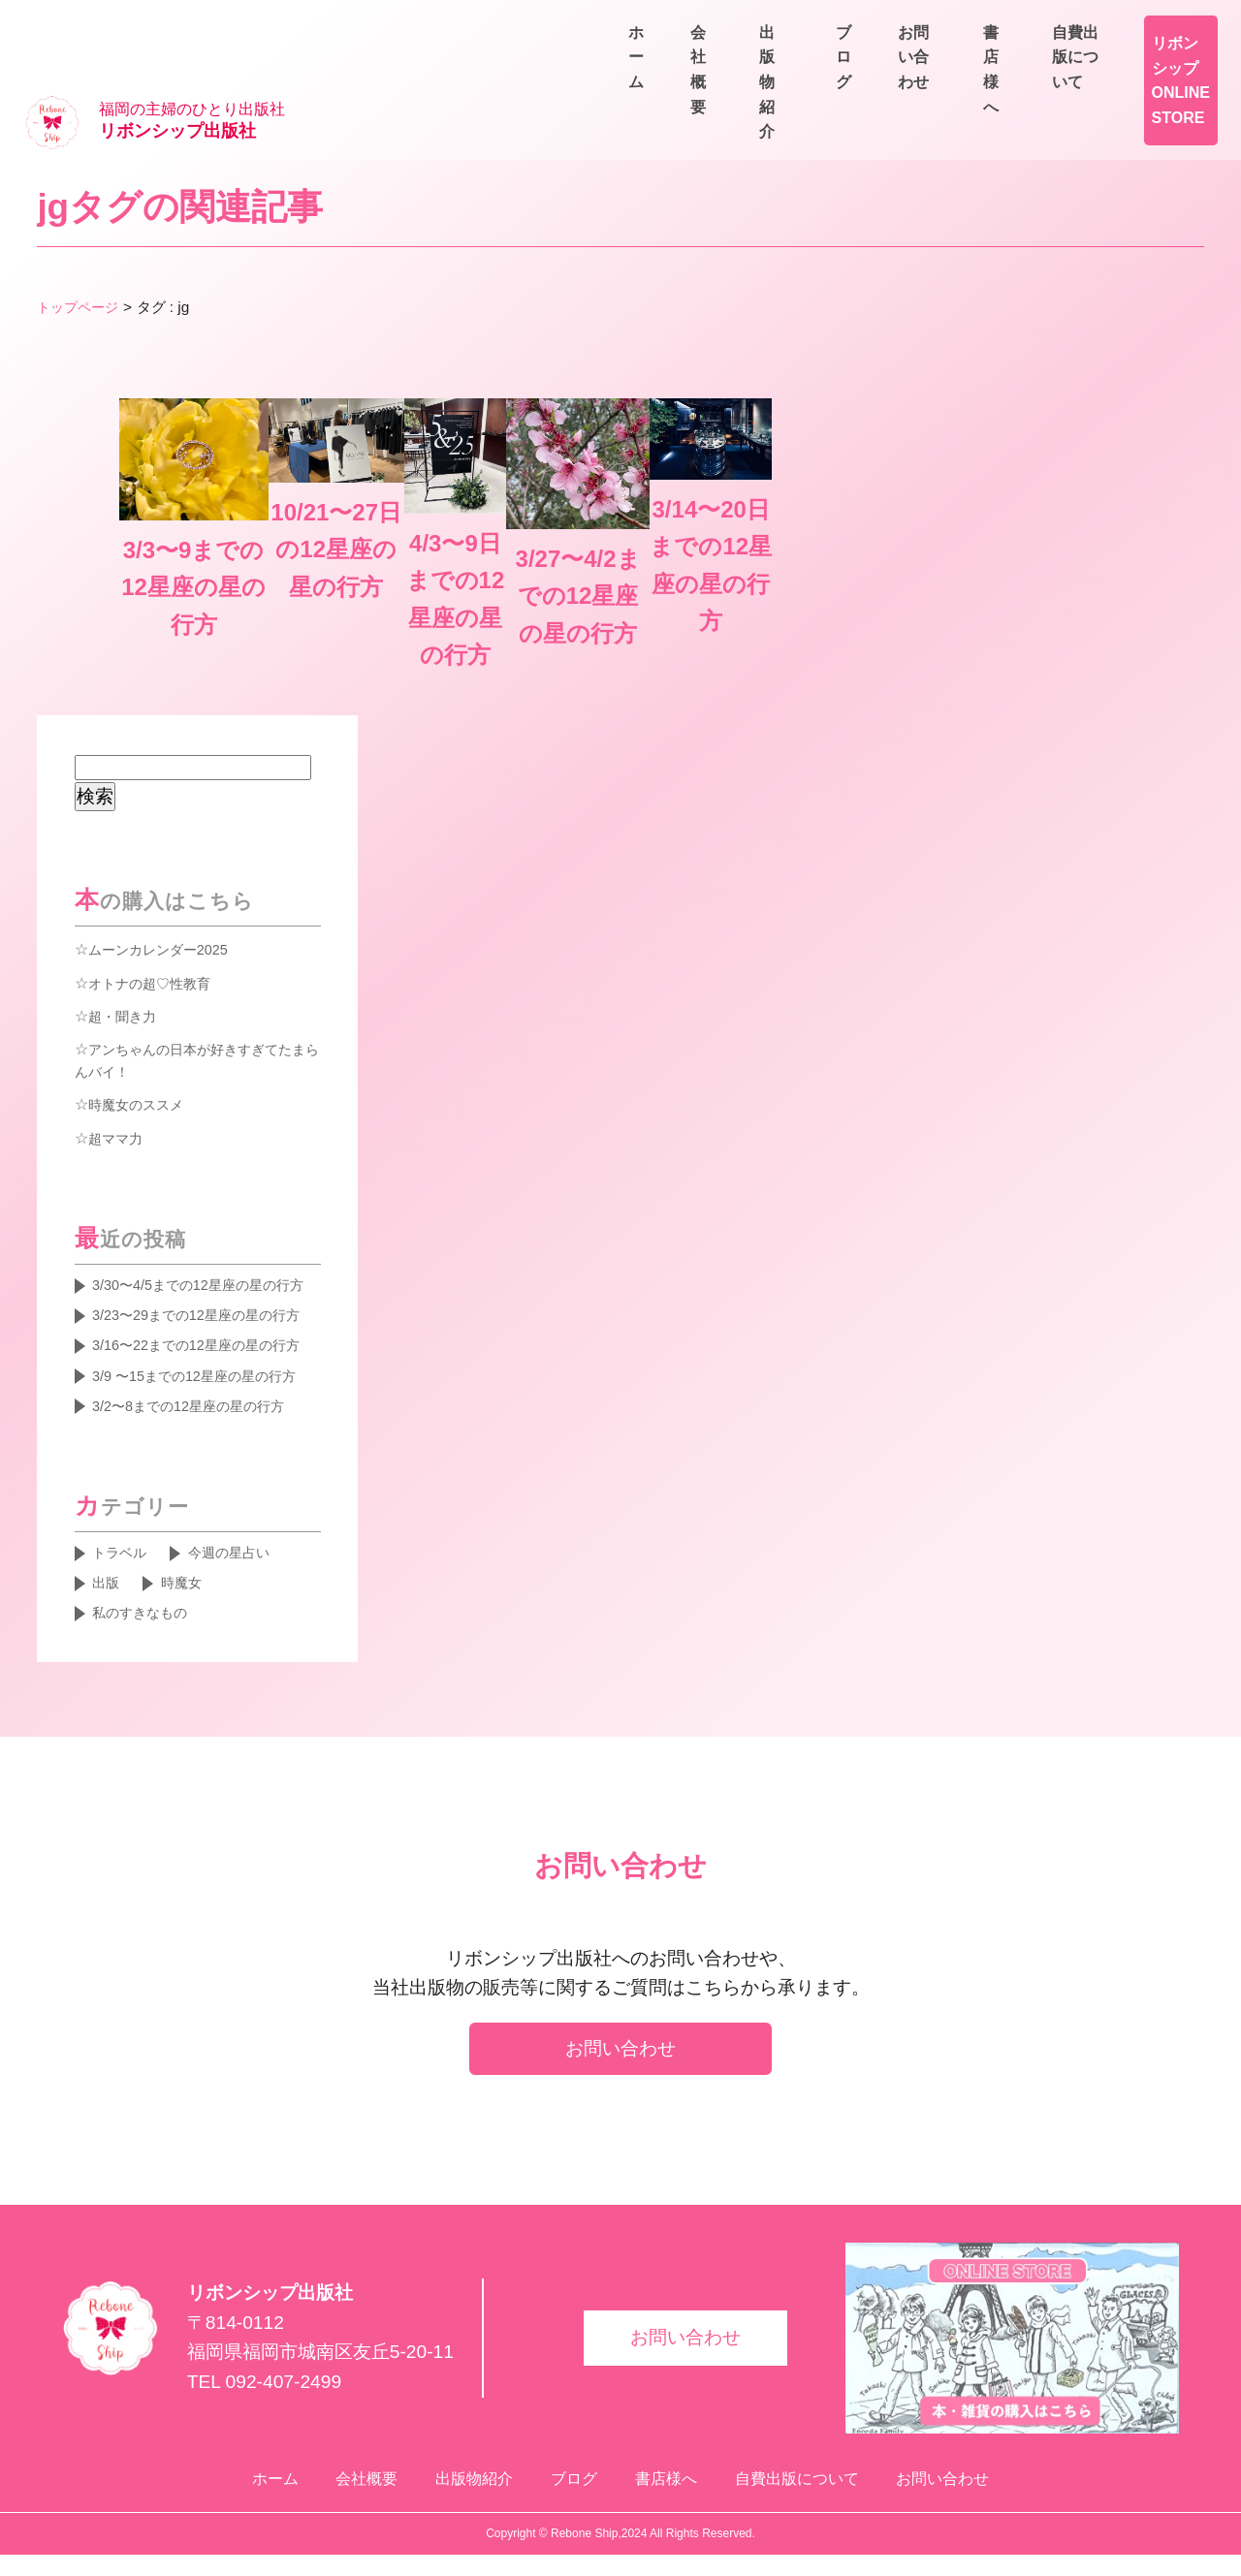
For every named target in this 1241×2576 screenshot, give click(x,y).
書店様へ (1008, 24)
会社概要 (822, 69)
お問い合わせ (1163, 69)
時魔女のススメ (142, 985)
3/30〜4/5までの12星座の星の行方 (206, 1181)
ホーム (721, 69)
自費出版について (1148, 24)
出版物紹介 (938, 69)
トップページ (80, 244)
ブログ (1047, 69)
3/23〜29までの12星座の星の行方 (203, 1239)
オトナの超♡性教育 (158, 860)
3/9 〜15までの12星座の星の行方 (201, 1356)
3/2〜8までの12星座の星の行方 (202, 1402)
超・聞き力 (127, 893)
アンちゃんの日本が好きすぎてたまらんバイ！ (198, 940)
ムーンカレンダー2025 (167, 827)
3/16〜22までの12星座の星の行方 (203, 1297)
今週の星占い (244, 1552)
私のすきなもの (147, 1618)
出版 (108, 1585)
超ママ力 (119, 1018)
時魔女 (190, 1585)
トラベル (124, 1552)
